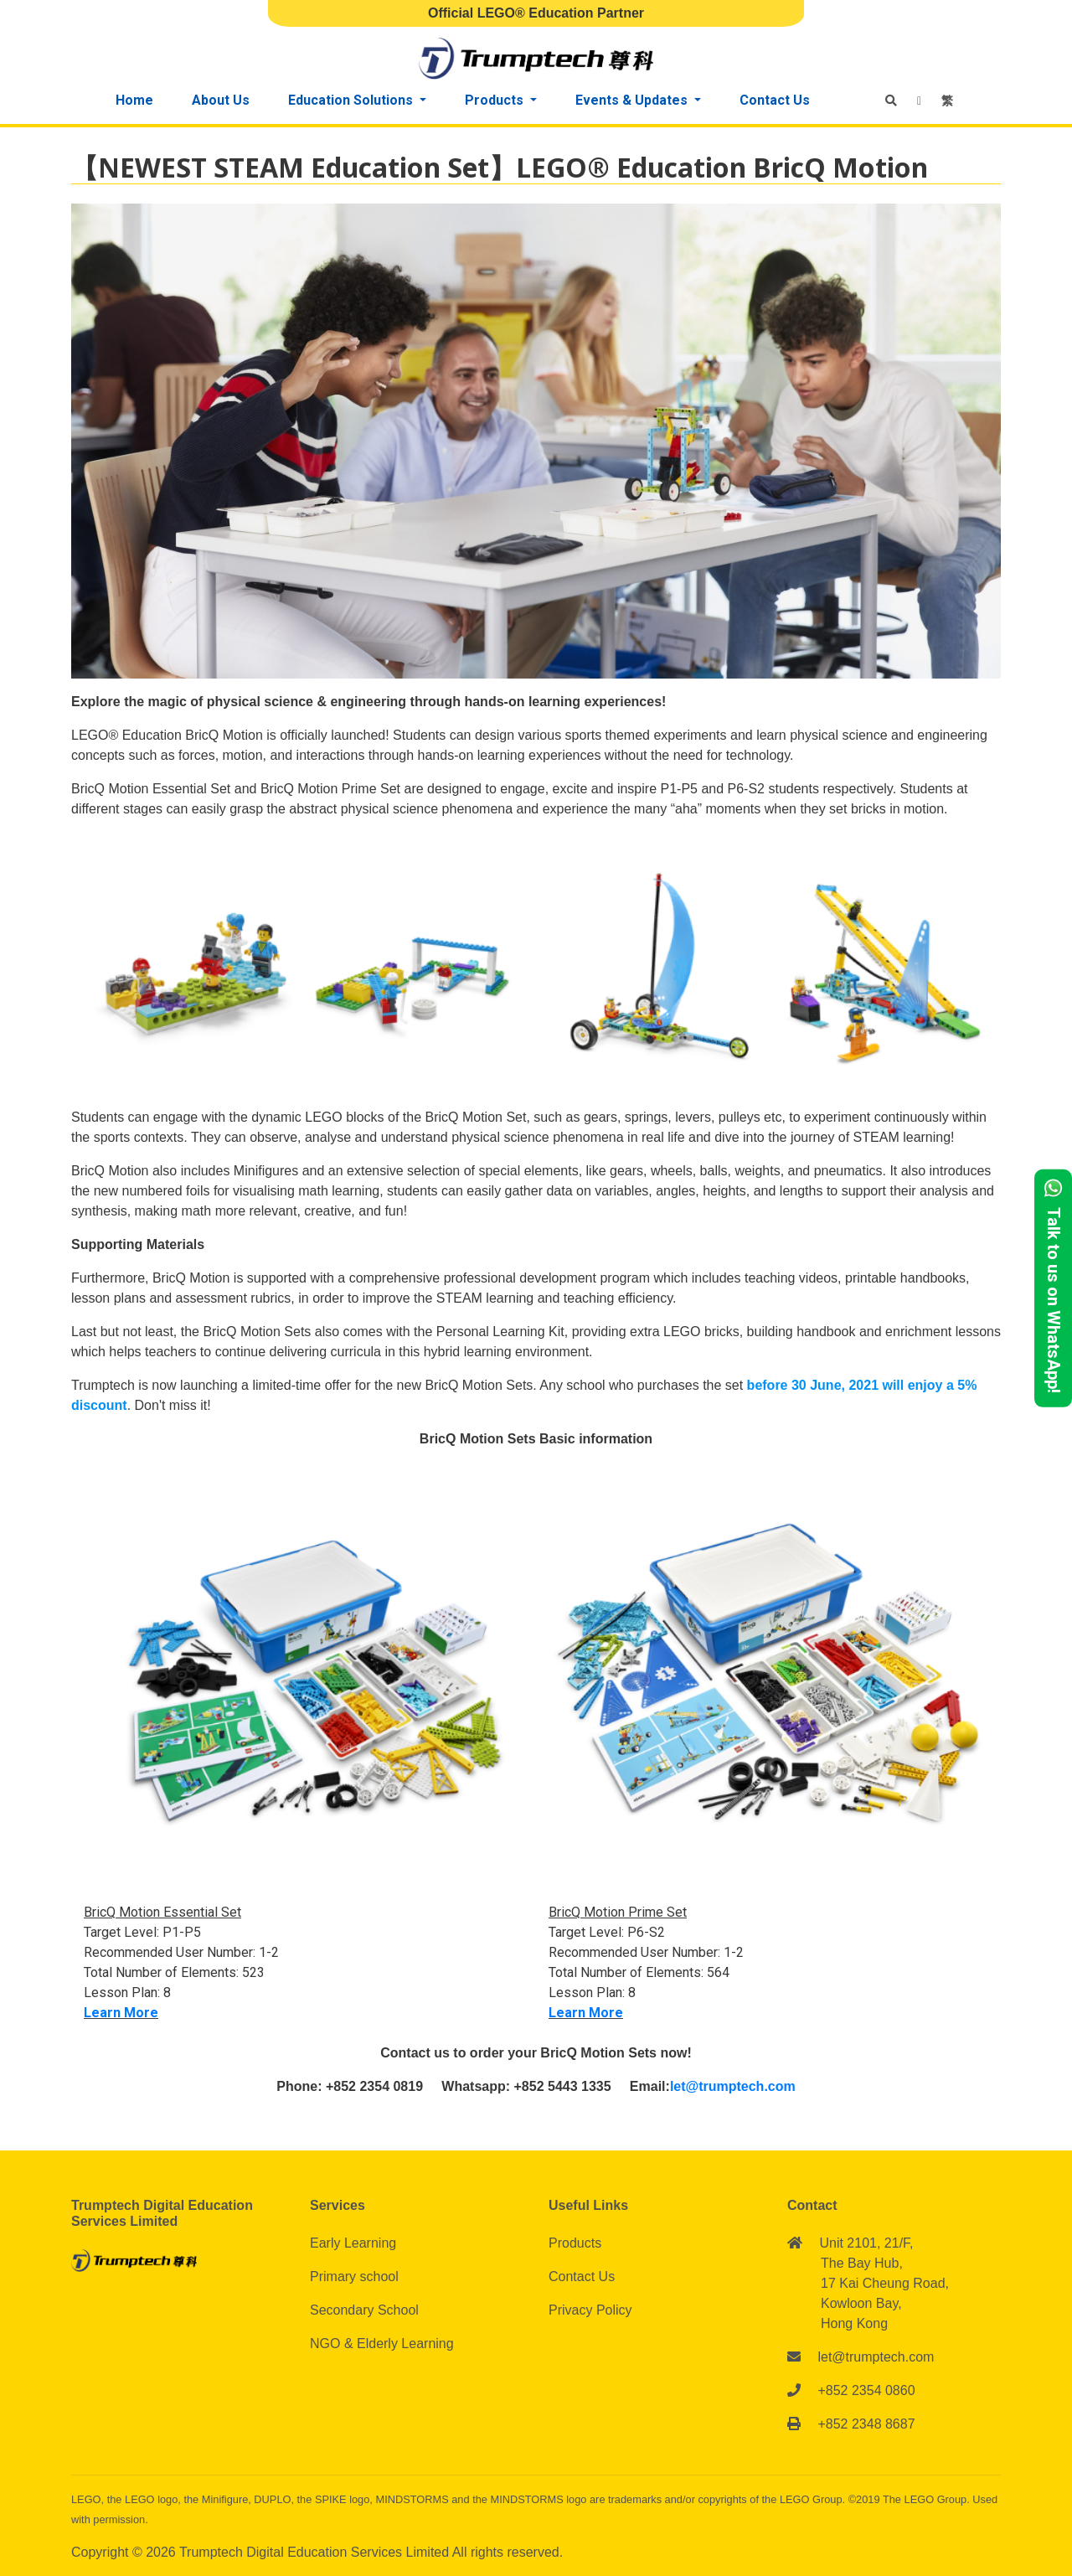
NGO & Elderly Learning (382, 2343)
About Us (221, 100)
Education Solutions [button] (352, 100)
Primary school (354, 2276)
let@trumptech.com (733, 2086)
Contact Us (775, 100)
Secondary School (364, 2310)
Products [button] (496, 100)
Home (134, 100)
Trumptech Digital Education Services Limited (315, 2552)
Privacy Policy (590, 2310)
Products (575, 2243)
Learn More (121, 2013)
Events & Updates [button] (633, 100)
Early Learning (353, 2243)
